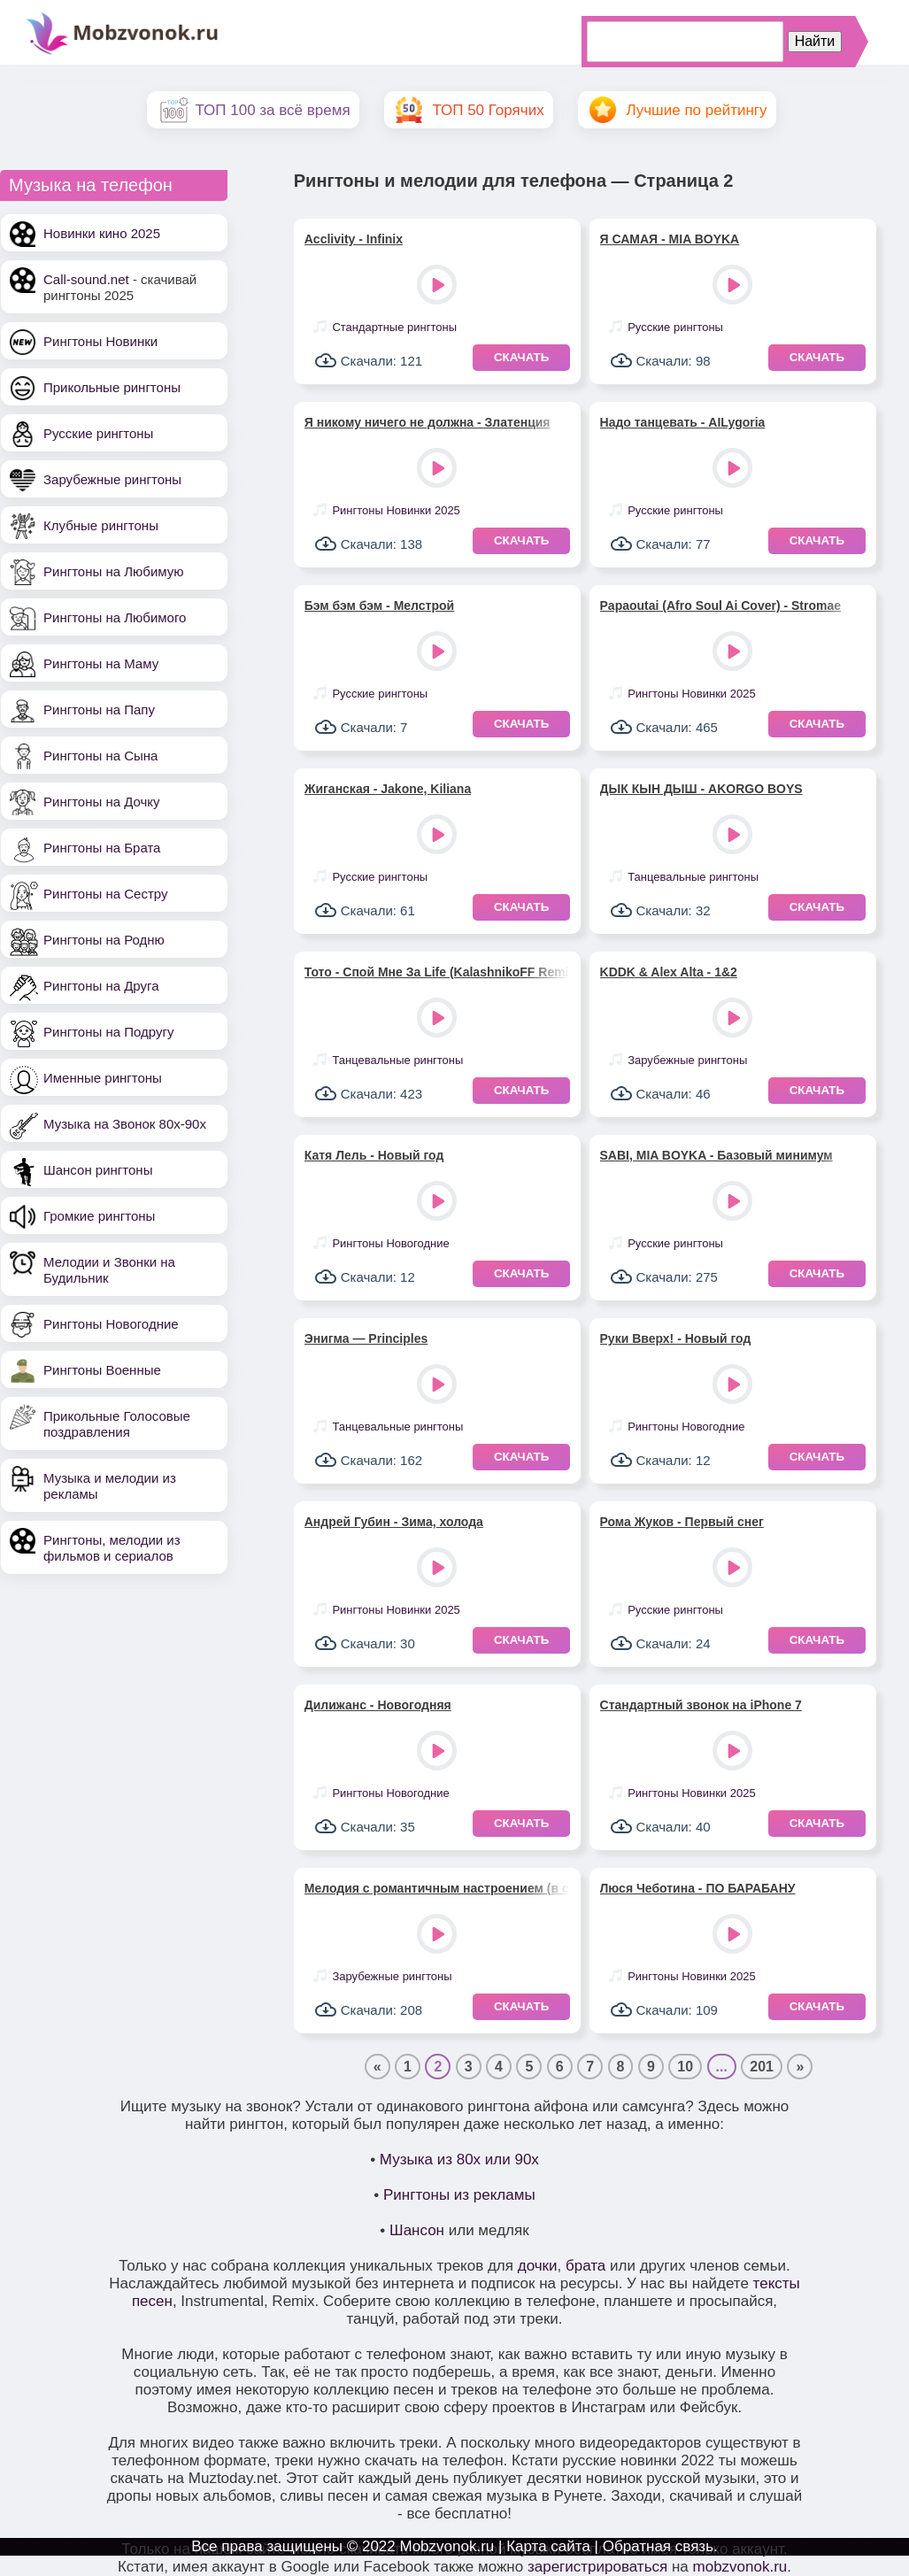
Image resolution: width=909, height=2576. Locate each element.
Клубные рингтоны (100, 525)
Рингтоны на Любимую (113, 571)
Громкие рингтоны (99, 1215)
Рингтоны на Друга (101, 985)
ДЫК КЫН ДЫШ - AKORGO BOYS (701, 789)
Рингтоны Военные (102, 1369)
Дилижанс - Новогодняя (377, 1705)
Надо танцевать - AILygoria (683, 422)
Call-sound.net (86, 279)
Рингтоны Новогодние (111, 1323)
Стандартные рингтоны (394, 327)
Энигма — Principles (366, 1338)
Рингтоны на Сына (100, 755)
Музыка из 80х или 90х (459, 2159)
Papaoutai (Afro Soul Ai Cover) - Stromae (721, 605)
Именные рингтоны (102, 1077)
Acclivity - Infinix (353, 239)
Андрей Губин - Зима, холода (393, 1522)
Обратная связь (658, 2546)
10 (685, 2066)
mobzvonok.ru (740, 2566)
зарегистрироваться (597, 2566)
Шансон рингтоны (97, 1169)
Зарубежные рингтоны (112, 479)
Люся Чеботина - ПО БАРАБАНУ (698, 1888)
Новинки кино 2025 (101, 233)
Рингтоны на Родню (104, 939)
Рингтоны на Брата (101, 847)
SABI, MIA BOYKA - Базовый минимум (716, 1155)
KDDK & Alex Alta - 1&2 (668, 972)
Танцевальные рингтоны (693, 876)
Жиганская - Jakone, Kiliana (387, 789)
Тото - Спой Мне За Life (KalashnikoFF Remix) (437, 972)
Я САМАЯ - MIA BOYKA (670, 239)
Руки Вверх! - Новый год (675, 1338)
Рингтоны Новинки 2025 (395, 510)
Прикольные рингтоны (112, 387)
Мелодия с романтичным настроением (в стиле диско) (437, 1888)
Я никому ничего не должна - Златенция (427, 422)
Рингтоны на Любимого (114, 617)
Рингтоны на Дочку (101, 801)
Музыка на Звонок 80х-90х (124, 1123)
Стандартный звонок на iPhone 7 (701, 1705)
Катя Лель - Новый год (374, 1155)
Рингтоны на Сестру (105, 893)
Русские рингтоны (98, 433)
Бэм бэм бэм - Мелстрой (379, 605)
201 (762, 2066)
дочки (538, 2265)
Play (438, 286)
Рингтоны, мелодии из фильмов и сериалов (112, 1547)
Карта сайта (548, 2546)
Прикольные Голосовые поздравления (116, 1423)
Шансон (416, 2230)
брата (585, 2265)
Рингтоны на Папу (99, 709)
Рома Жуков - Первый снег (682, 1522)
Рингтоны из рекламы (459, 2195)
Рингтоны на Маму (100, 663)
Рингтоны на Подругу (108, 1031)
